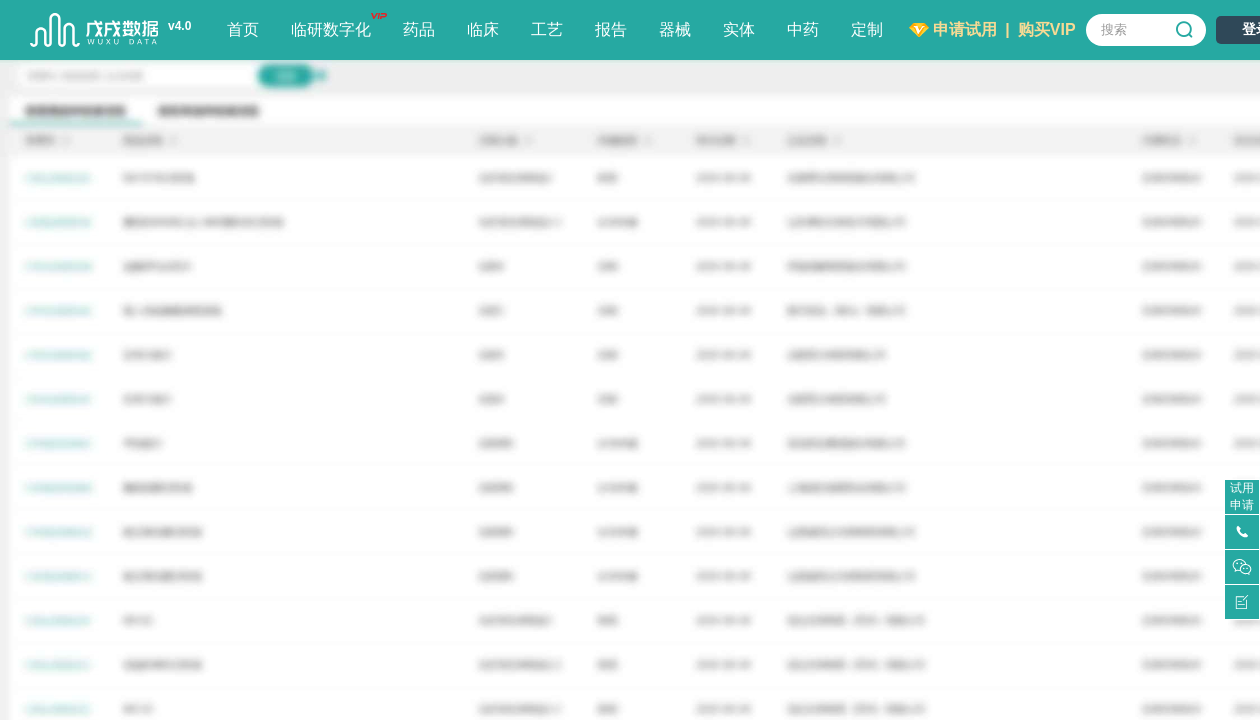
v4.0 (179, 26)
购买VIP (1047, 29)
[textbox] (1146, 30)
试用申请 (1242, 496)
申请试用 (965, 29)
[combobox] (1146, 30)
